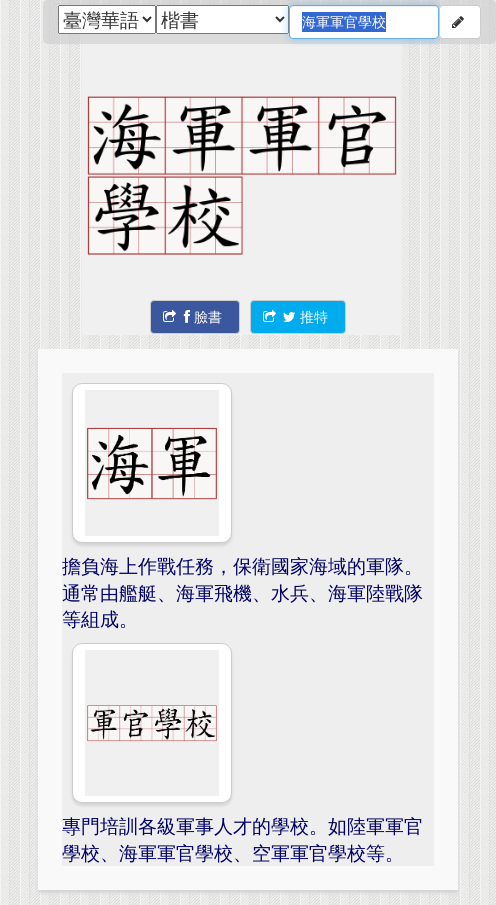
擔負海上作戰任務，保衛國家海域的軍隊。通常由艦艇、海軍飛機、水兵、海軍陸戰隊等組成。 (242, 592)
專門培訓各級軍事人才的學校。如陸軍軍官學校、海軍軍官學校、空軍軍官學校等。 (242, 839)
